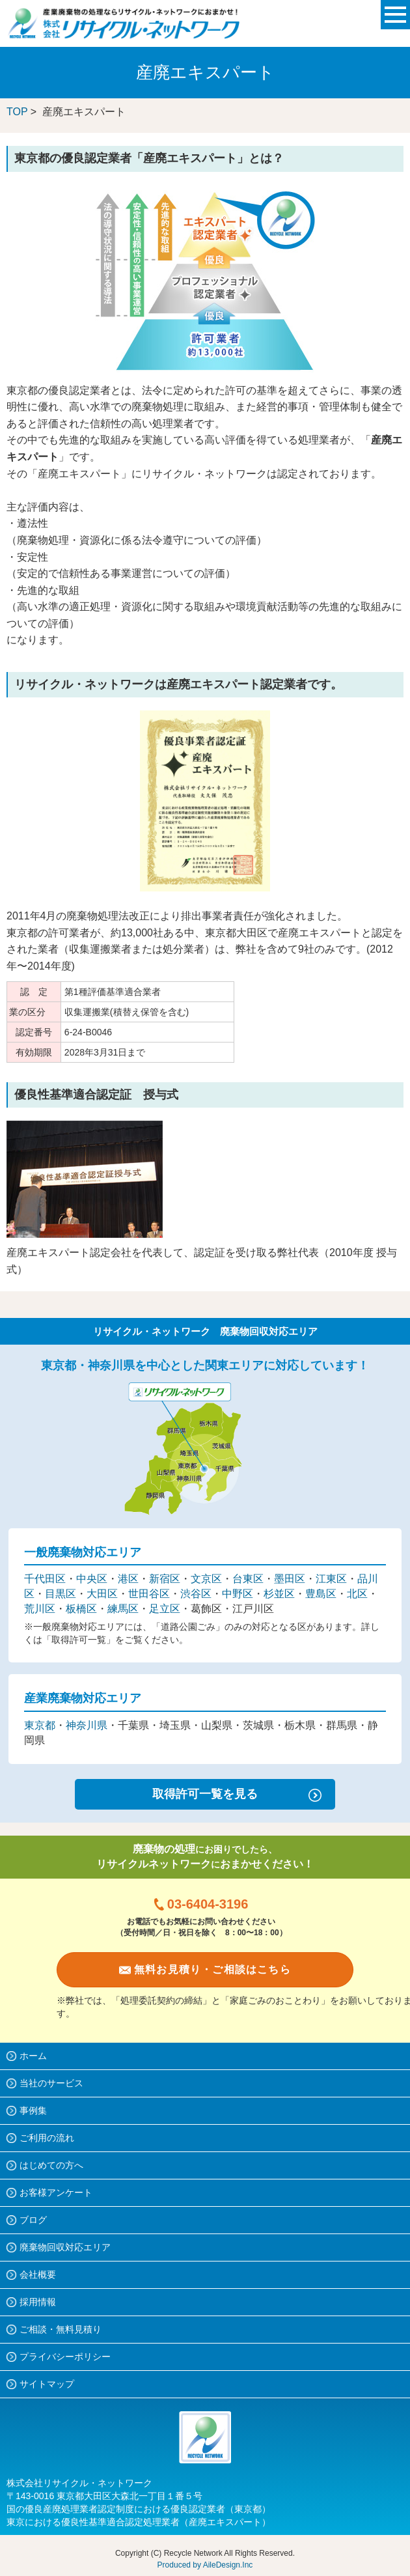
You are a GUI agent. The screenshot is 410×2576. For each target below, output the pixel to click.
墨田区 (289, 1578)
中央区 (91, 1578)
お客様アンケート (56, 2192)
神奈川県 (86, 1725)
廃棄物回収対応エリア (65, 2247)
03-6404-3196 (208, 1904)
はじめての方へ (51, 2165)
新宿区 (164, 1578)
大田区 (102, 1593)
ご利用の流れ (47, 2138)
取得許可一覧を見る (205, 1793)
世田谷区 (149, 1593)
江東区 (331, 1578)
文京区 (206, 1578)
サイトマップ (47, 2384)
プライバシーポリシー (65, 2356)
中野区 (237, 1593)
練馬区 (123, 1608)
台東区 (248, 1578)
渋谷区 (196, 1593)
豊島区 (320, 1593)
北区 (357, 1593)
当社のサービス (51, 2083)
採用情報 (38, 2302)
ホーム (33, 2056)
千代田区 (45, 1578)
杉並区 (279, 1593)
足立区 (164, 1608)
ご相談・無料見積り (61, 2329)
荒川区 (39, 1608)
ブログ (33, 2220)
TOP (17, 111)
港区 (128, 1578)
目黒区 (60, 1593)
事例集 (33, 2110)
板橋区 (81, 1608)
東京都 (39, 1725)
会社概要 (38, 2274)
